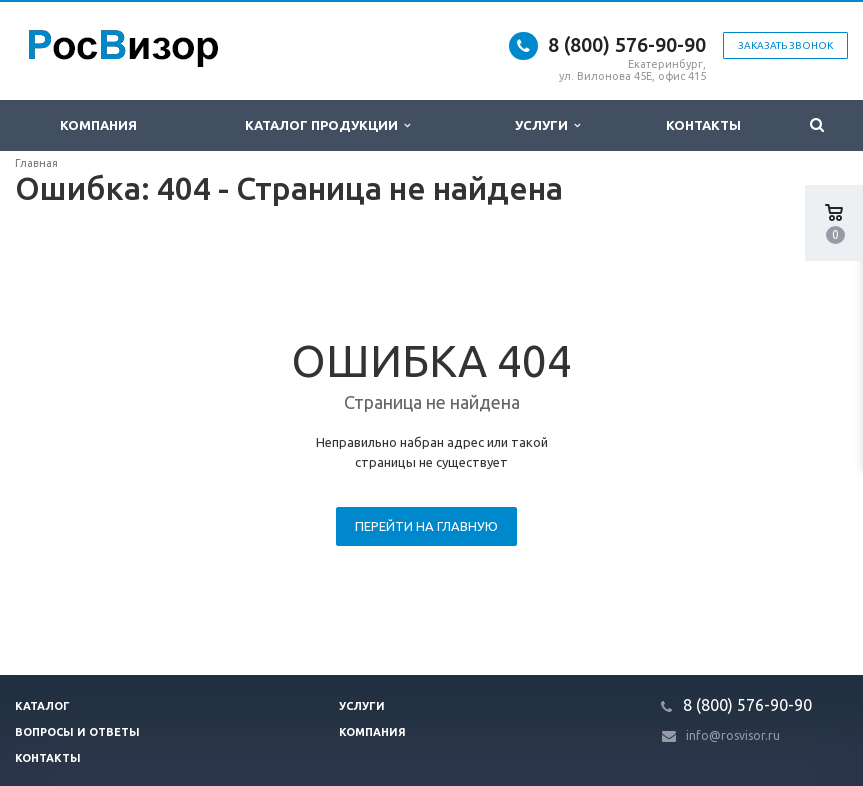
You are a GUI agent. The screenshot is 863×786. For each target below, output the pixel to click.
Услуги (547, 125)
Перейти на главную (426, 526)
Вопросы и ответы (77, 732)
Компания (98, 125)
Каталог (42, 706)
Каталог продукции (327, 125)
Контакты (703, 125)
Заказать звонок (785, 45)
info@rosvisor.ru (733, 735)
